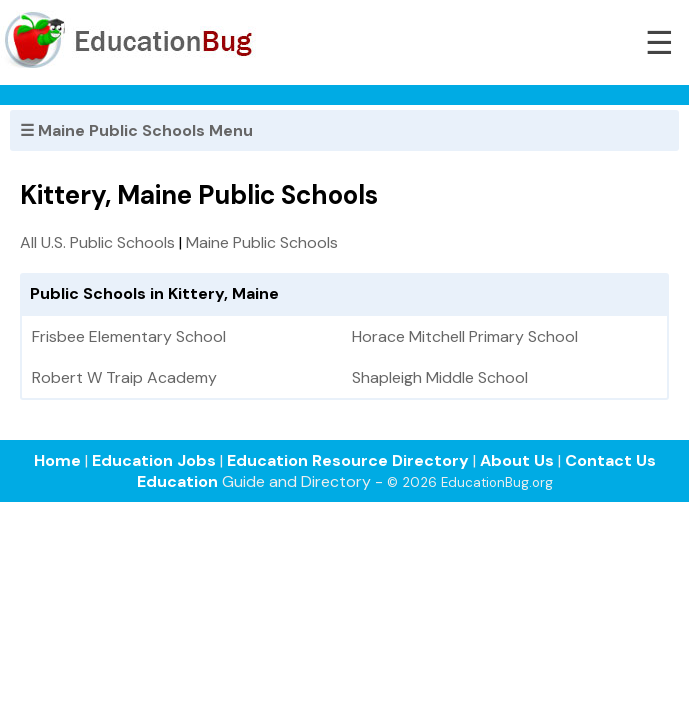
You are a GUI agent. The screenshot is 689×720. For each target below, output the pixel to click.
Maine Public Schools (262, 242)
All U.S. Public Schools (97, 242)
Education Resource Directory (348, 460)
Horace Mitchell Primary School (465, 336)
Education (177, 481)
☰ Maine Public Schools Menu (136, 130)
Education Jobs (154, 460)
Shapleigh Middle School (440, 377)
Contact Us (610, 460)
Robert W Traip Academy (124, 377)
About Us (517, 460)
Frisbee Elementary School (129, 336)
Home (57, 460)
